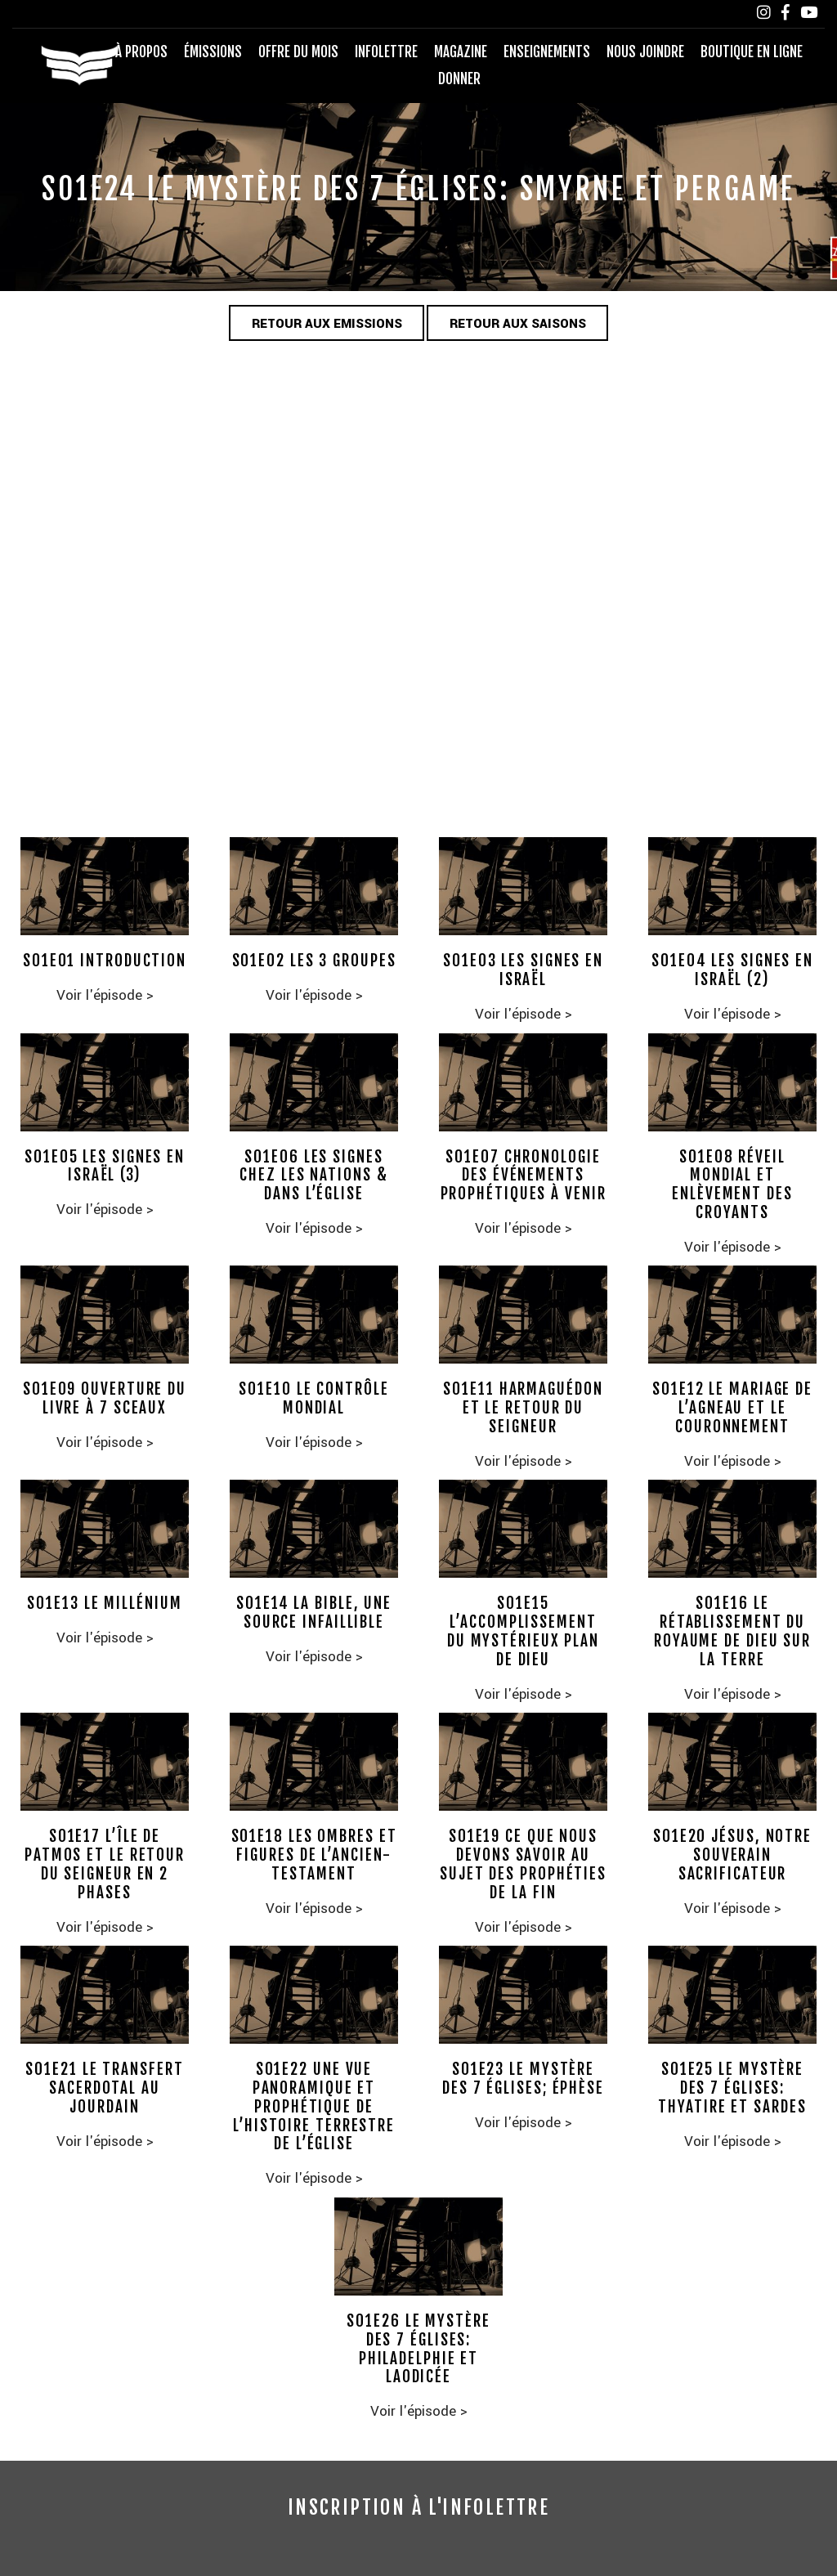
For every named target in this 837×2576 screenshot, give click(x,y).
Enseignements (547, 51)
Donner (459, 78)
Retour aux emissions (327, 324)
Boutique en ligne (751, 51)
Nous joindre (645, 51)
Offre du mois (298, 51)
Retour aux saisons (518, 324)
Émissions (213, 51)
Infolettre (386, 51)
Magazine (460, 51)
